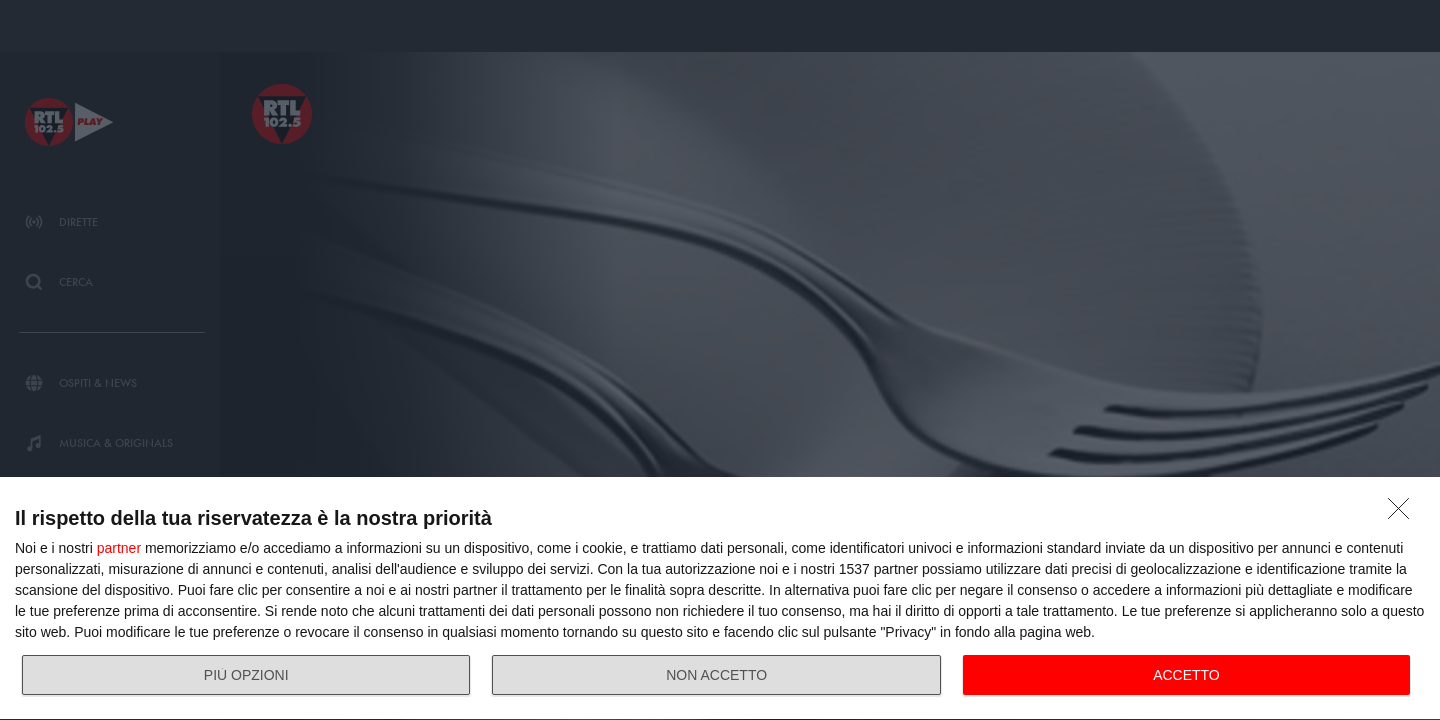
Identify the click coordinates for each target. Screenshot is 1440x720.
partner (119, 548)
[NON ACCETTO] (1404, 514)
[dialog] (720, 599)
